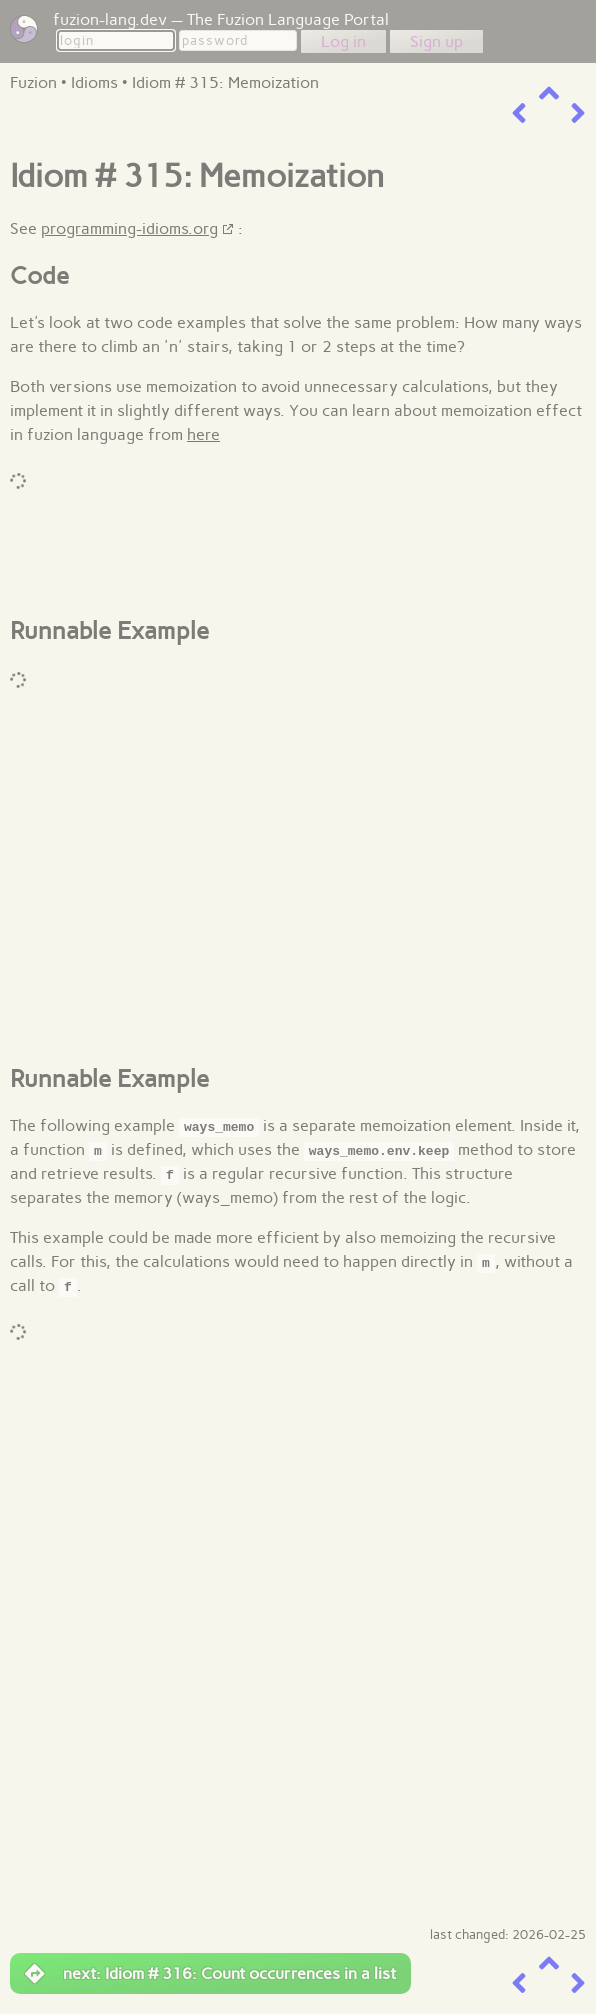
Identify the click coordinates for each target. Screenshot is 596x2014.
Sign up (436, 41)
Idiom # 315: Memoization (225, 82)
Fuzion (33, 82)
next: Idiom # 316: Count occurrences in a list (210, 1974)
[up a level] (549, 93)
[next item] (578, 113)
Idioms (94, 82)
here (203, 434)
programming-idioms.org (129, 228)
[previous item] (519, 113)
